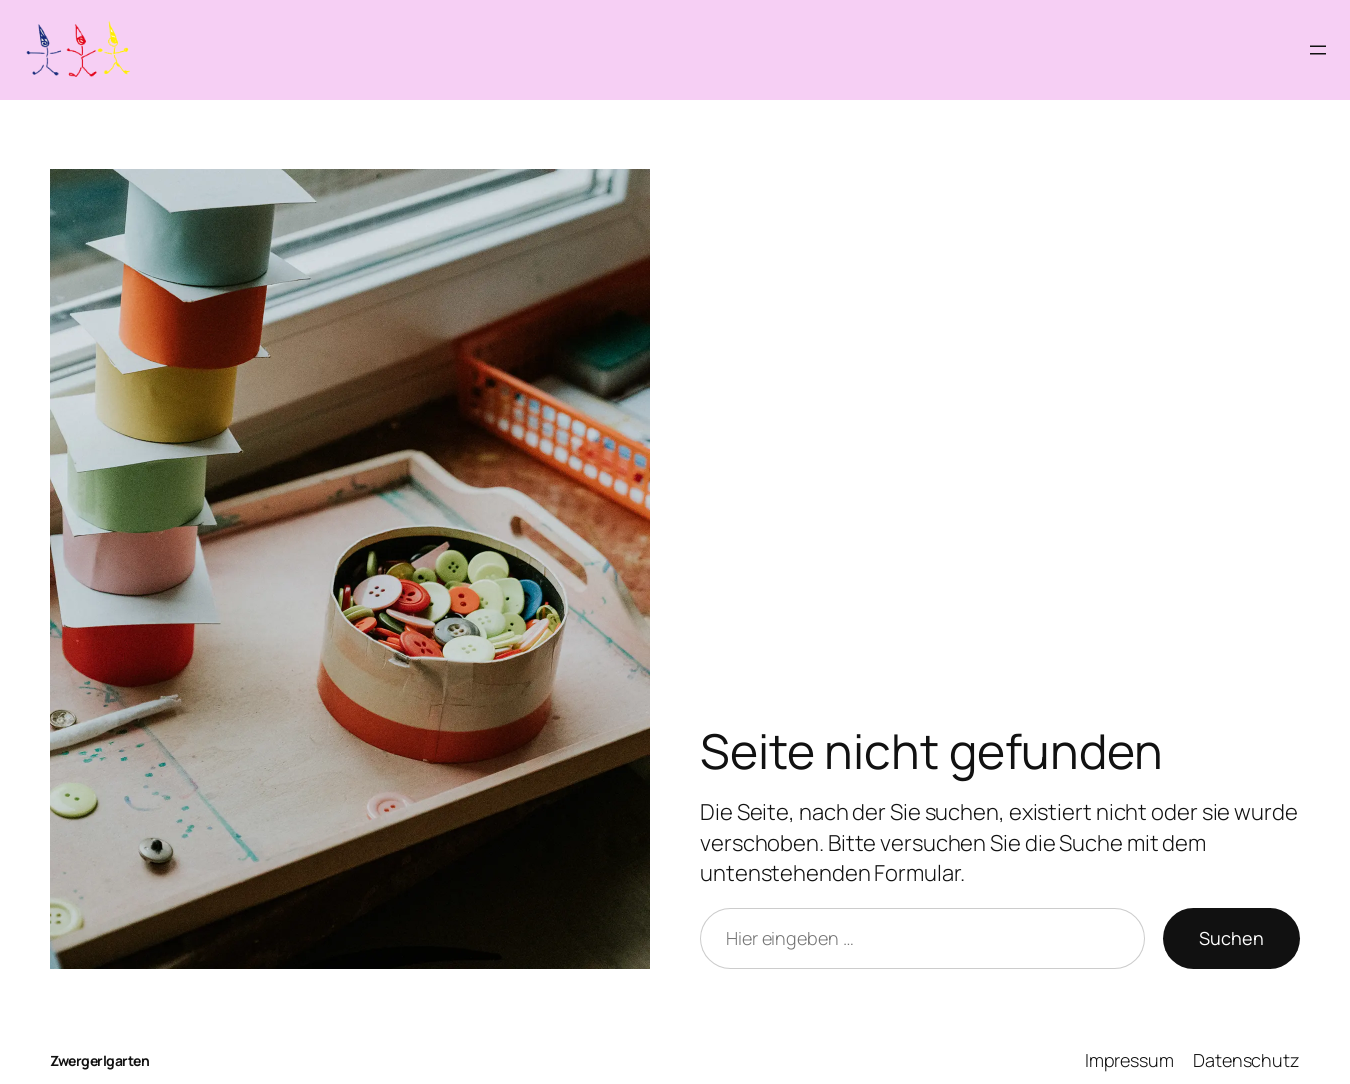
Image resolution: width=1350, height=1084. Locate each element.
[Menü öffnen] (1318, 50)
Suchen (1231, 938)
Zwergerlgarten (99, 1060)
